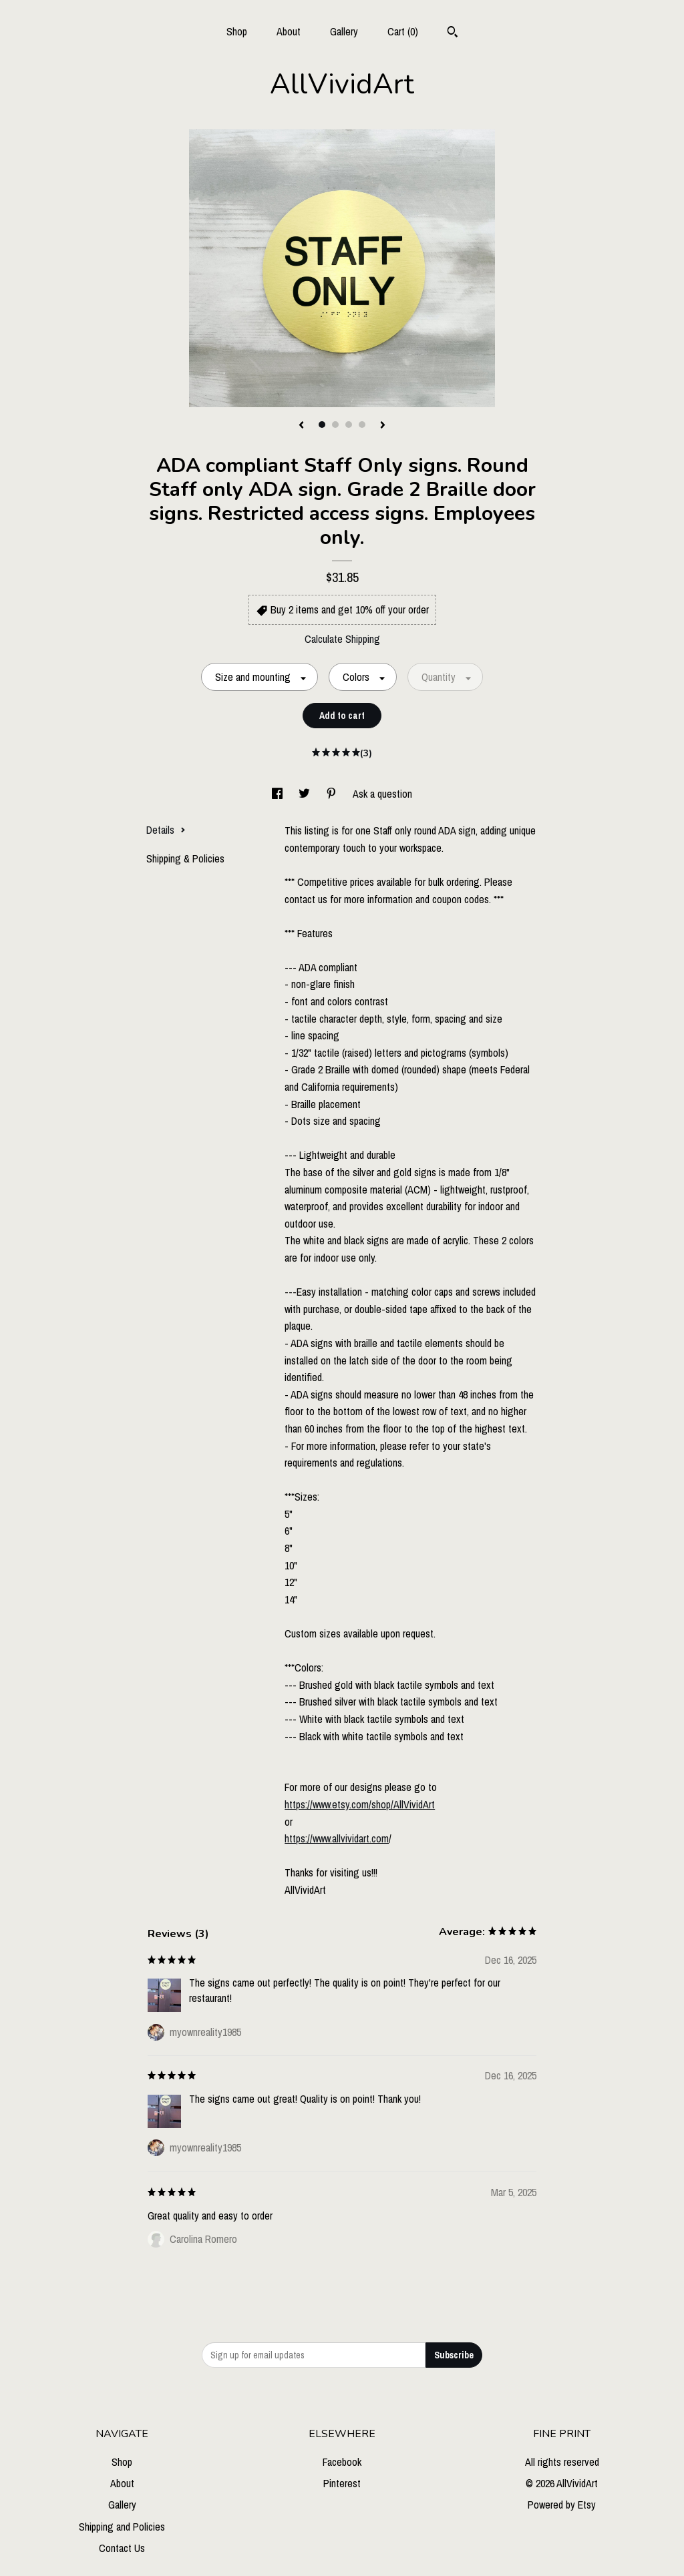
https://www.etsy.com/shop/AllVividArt (360, 1804)
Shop (236, 31)
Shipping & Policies (185, 858)
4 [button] (362, 424)
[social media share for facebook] (278, 793)
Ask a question (382, 793)
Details (166, 829)
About (289, 31)
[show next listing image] (382, 426)
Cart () (402, 31)
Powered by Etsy (562, 2504)
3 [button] (348, 424)
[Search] (453, 33)
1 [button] (322, 424)
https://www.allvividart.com (337, 1838)
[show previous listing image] (301, 426)
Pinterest (342, 2483)
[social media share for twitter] (306, 793)
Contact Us (122, 2548)
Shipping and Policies (122, 2526)
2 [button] (335, 424)
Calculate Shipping (342, 638)
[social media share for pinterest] (332, 793)
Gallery (344, 31)
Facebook (342, 2462)
